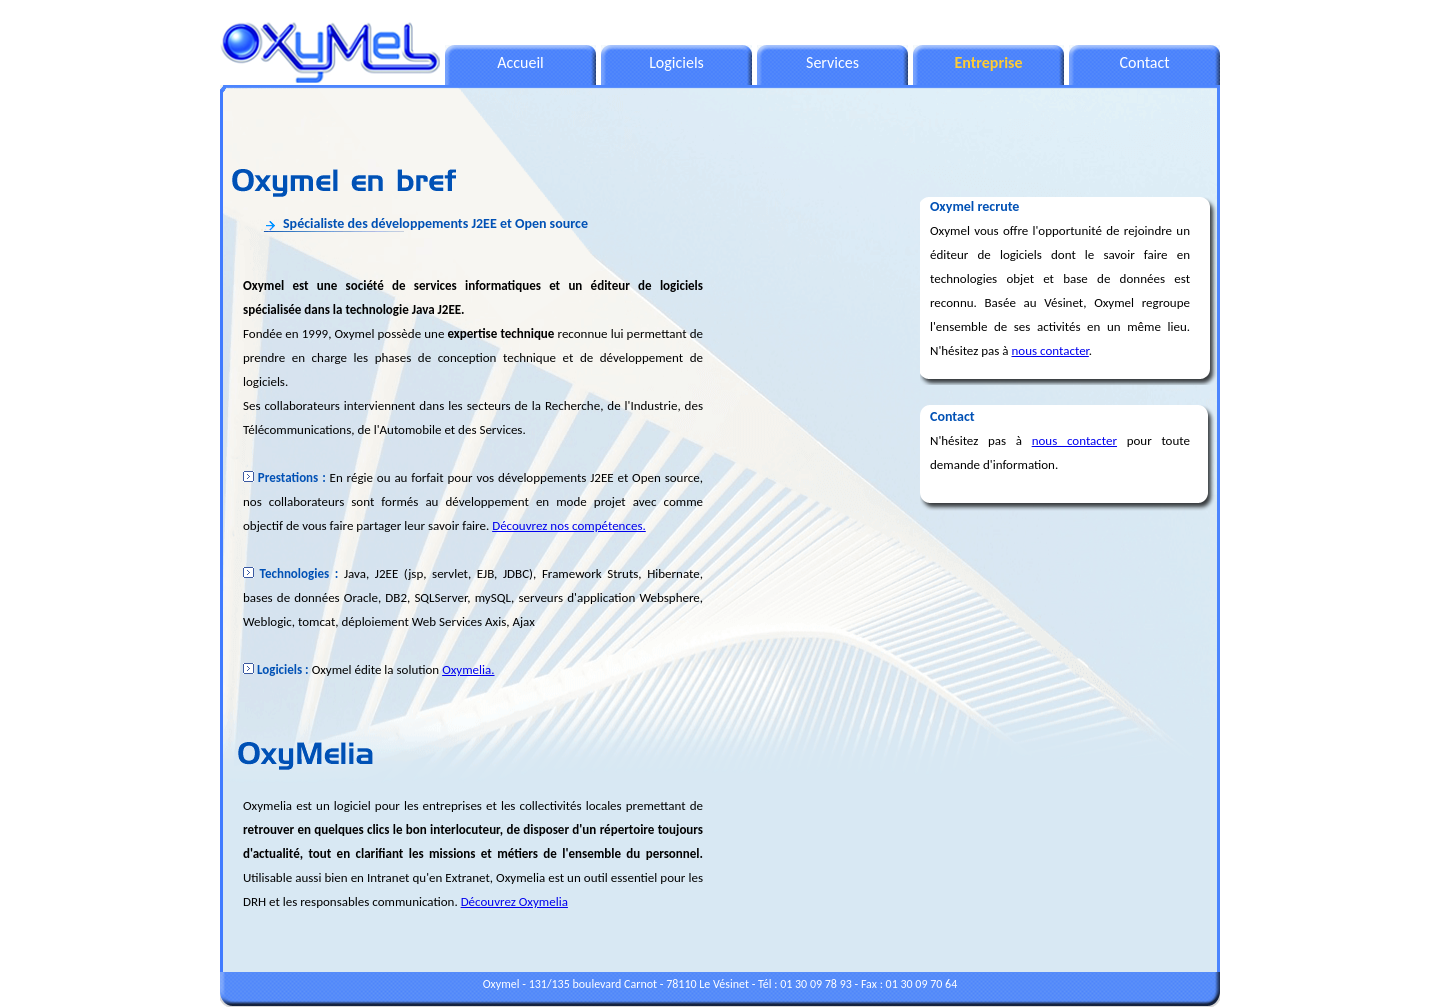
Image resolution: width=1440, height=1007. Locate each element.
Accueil (520, 62)
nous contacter (1050, 350)
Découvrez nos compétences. (569, 525)
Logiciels (676, 62)
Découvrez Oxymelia (514, 901)
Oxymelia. (468, 669)
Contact (1144, 62)
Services (832, 62)
